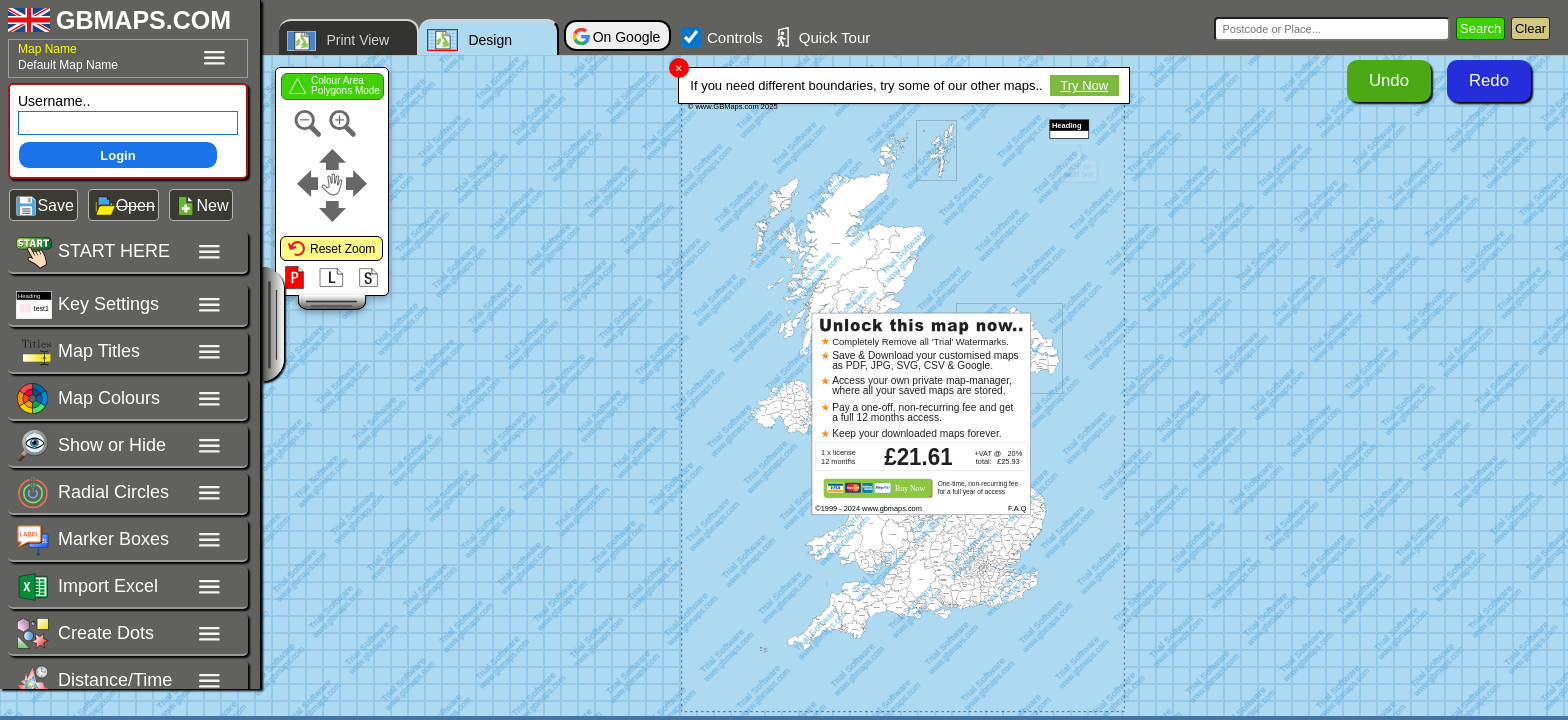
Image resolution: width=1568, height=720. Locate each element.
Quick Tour (821, 37)
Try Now (1084, 85)
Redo (1489, 80)
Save (55, 205)
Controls (722, 37)
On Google (627, 37)
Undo (1389, 80)
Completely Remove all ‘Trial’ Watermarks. (920, 340)
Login (117, 155)
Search (1480, 28)
